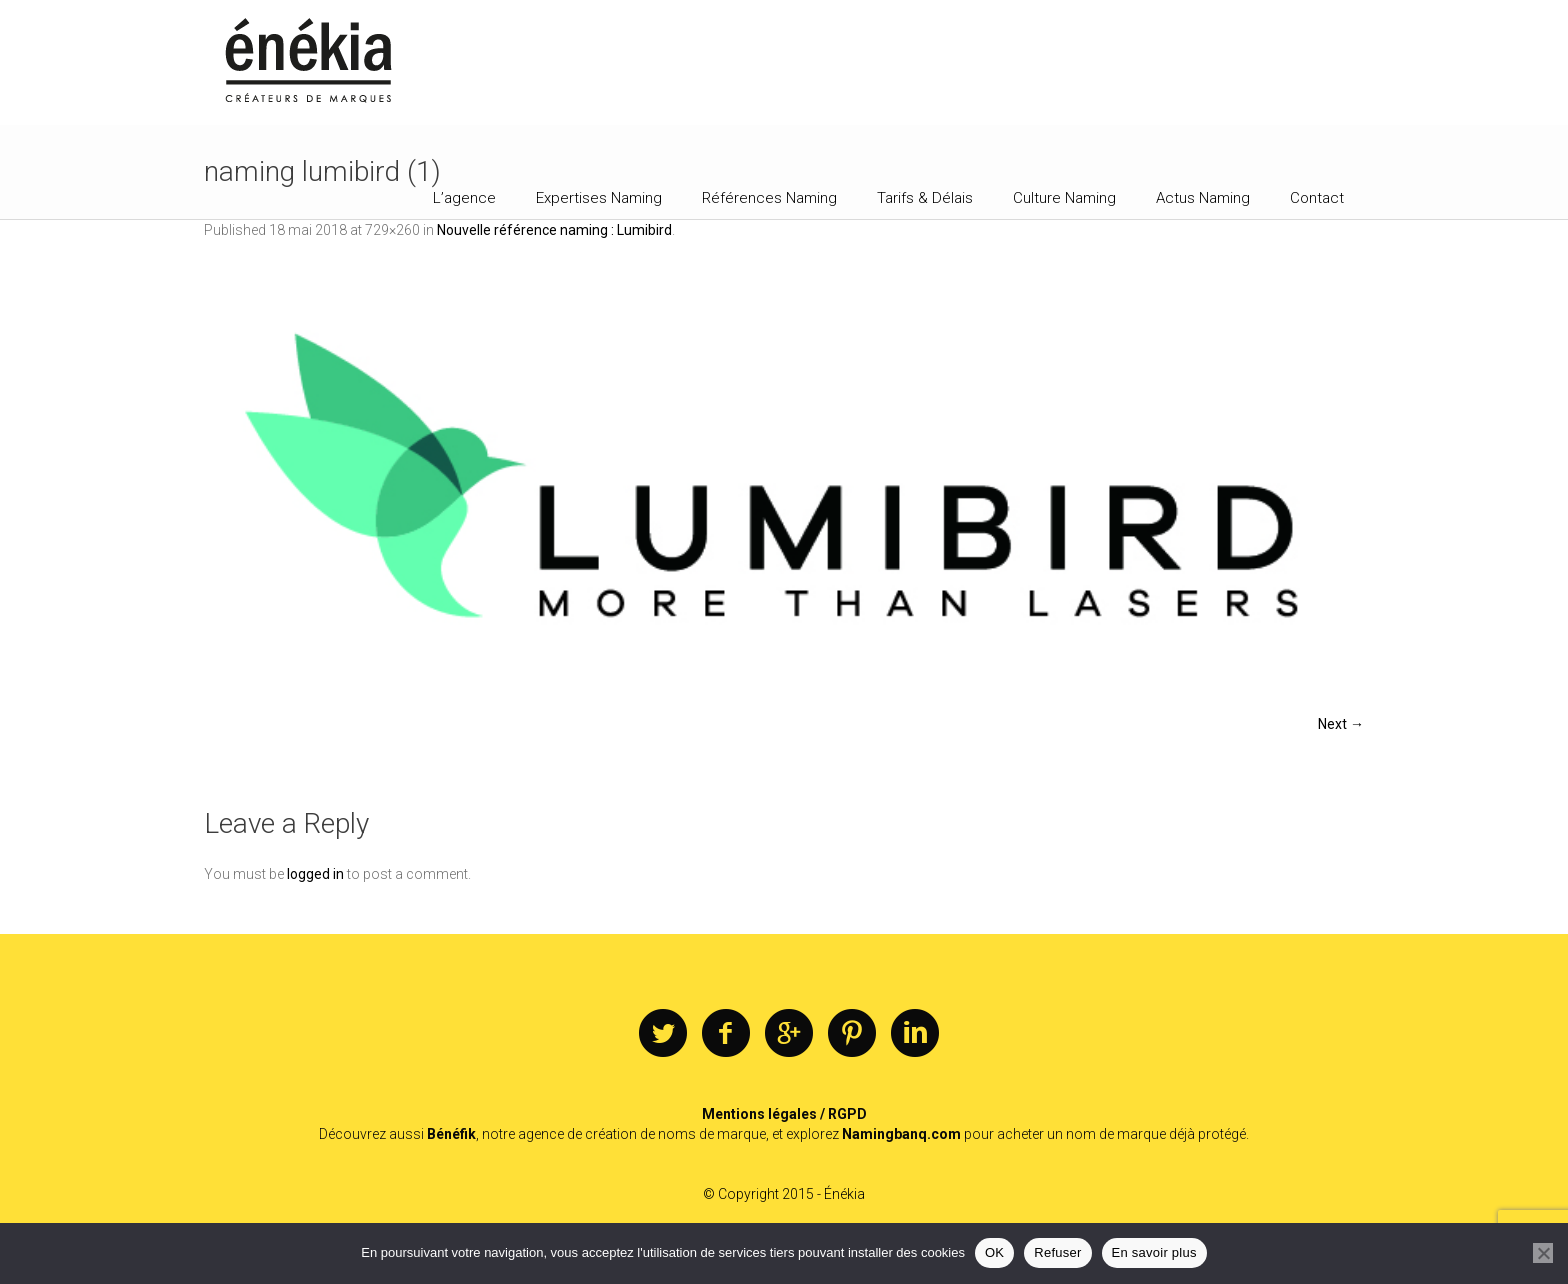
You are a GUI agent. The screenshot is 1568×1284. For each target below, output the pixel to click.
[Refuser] (1543, 1253)
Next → (1341, 724)
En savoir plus (1154, 1252)
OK (994, 1252)
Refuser (1057, 1252)
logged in (315, 874)
